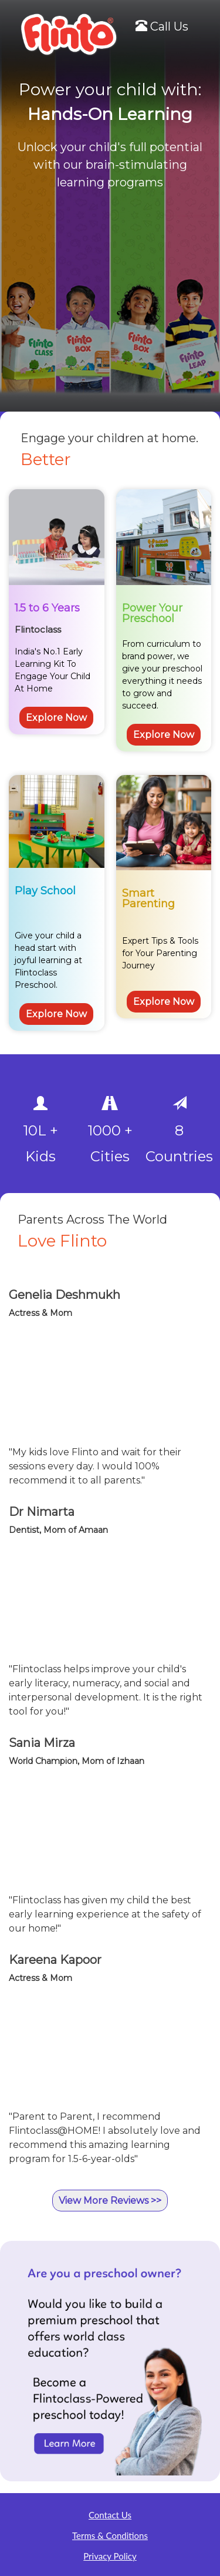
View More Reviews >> (110, 2200)
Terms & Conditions (110, 2535)
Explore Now (56, 717)
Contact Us (110, 2515)
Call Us (162, 26)
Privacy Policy (109, 2556)
